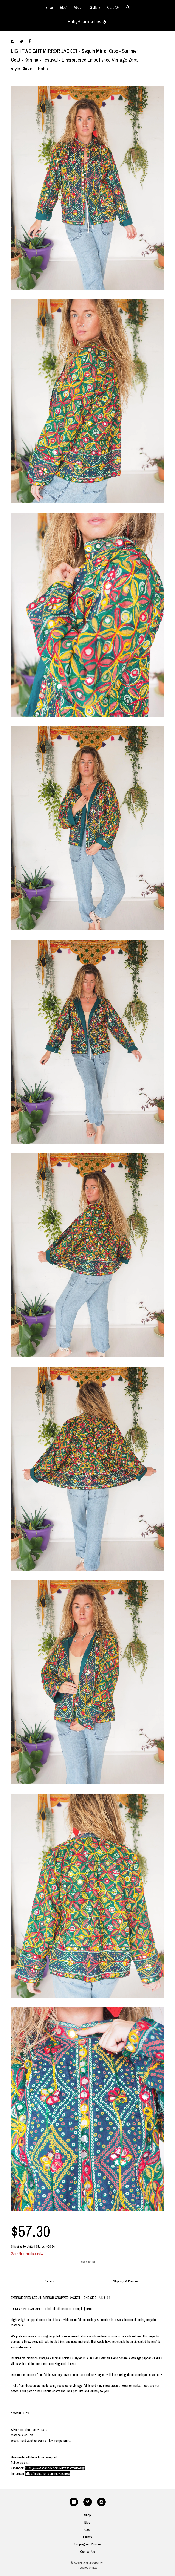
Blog (63, 7)
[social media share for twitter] (22, 42)
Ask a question (88, 2262)
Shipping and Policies (87, 2544)
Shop (49, 7)
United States (36, 2246)
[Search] (128, 8)
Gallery (95, 7)
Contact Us (87, 2551)
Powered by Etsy (87, 2568)
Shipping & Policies (125, 2281)
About (78, 7)
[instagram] (101, 2502)
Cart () (113, 7)
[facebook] (74, 2502)
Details (49, 2281)
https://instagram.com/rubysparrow (47, 2473)
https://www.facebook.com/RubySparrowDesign (55, 2468)
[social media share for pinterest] (30, 41)
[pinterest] (87, 2502)
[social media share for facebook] (13, 42)
